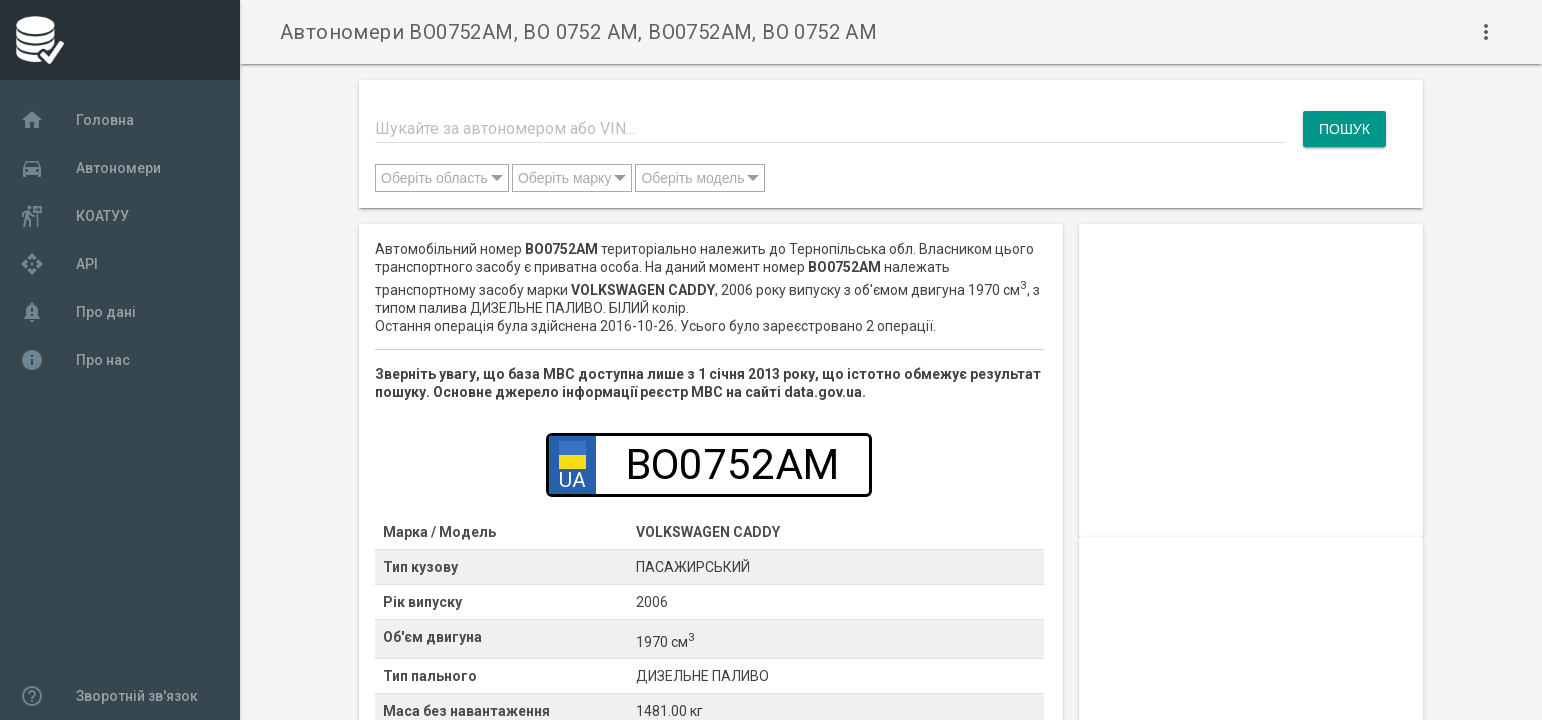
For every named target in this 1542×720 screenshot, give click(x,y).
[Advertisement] (1251, 364)
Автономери (90, 168)
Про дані (78, 312)
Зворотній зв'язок (109, 696)
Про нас (75, 360)
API (59, 264)
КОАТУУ (74, 216)
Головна (77, 120)
